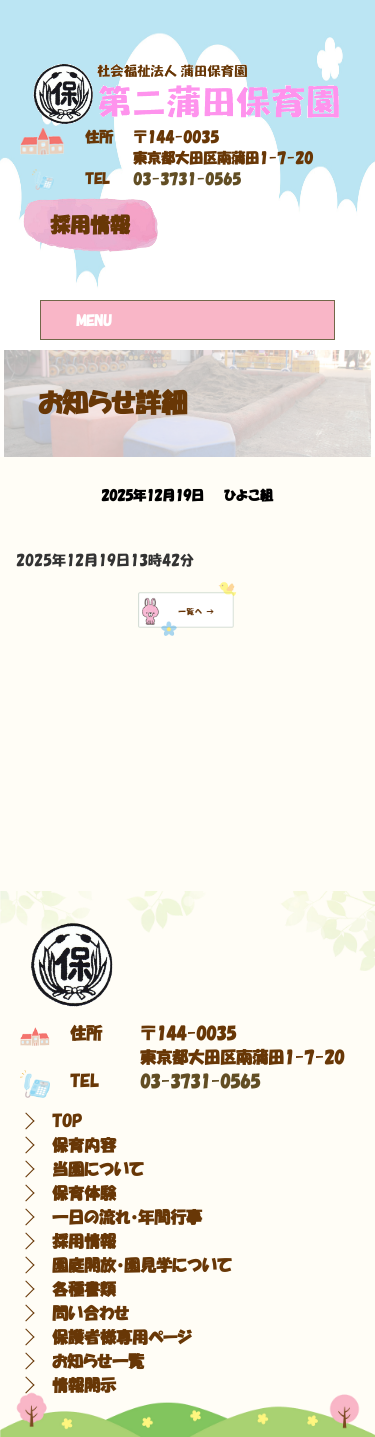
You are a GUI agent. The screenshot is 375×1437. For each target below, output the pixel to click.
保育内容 (84, 1145)
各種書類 (84, 1289)
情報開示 (84, 1385)
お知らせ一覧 (98, 1361)
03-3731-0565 (187, 179)
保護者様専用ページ (122, 1337)
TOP (67, 1121)
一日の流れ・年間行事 (127, 1217)
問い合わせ (90, 1313)
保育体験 (84, 1193)
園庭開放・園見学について (142, 1265)
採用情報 (90, 225)
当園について (98, 1169)
